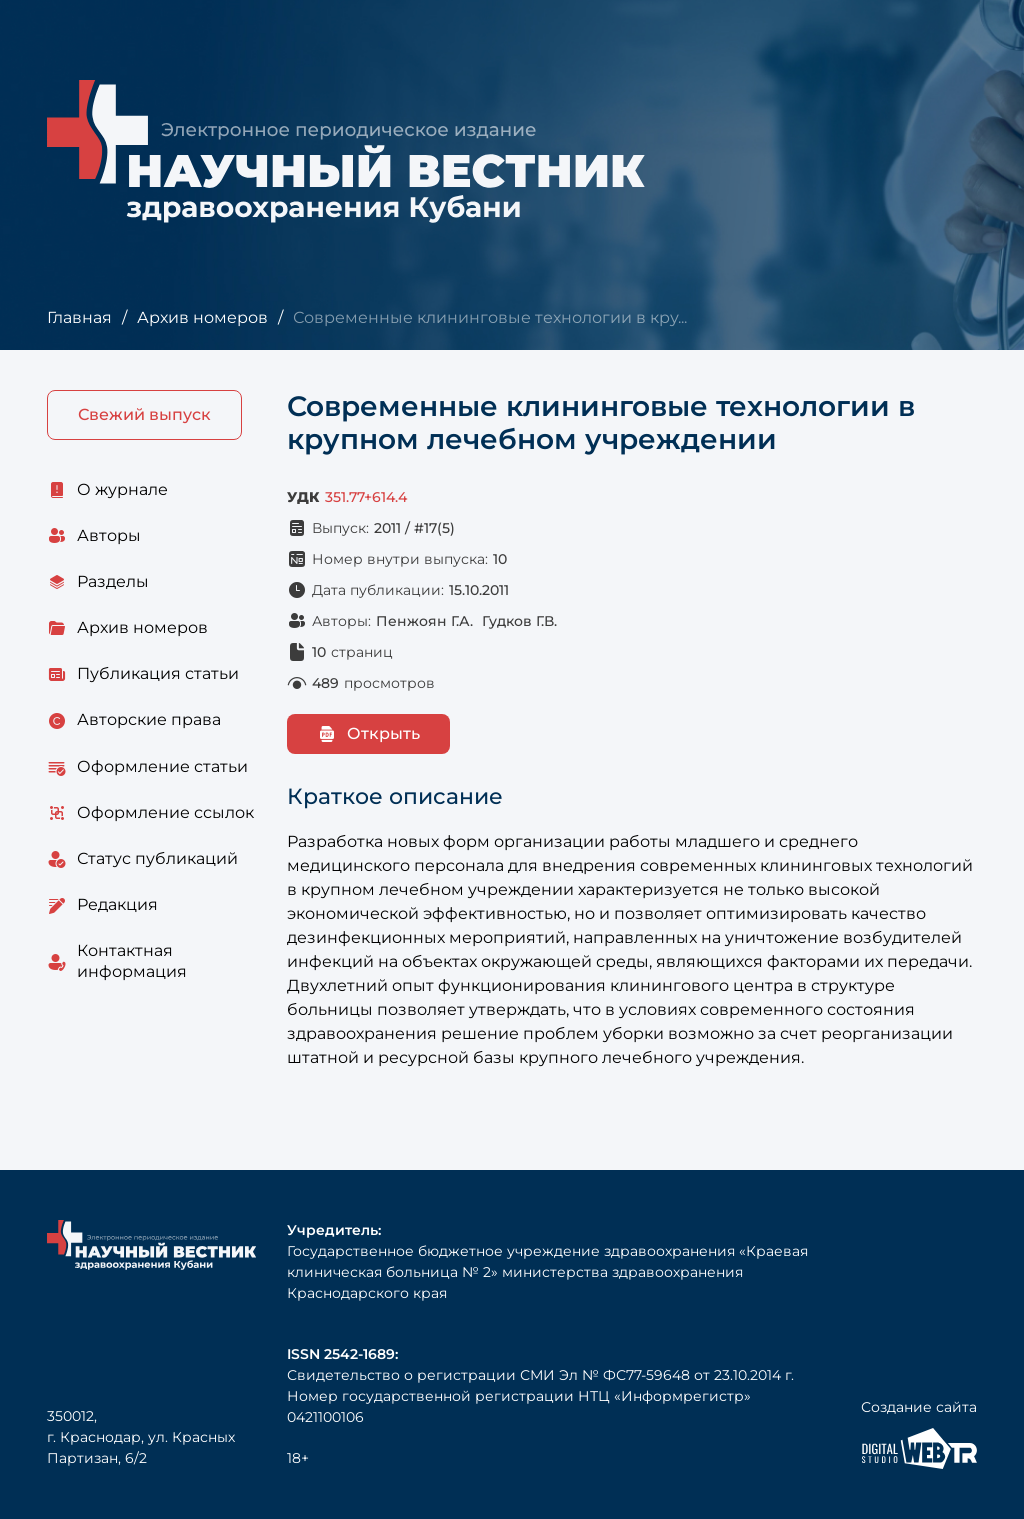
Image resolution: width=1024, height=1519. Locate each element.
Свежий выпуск (144, 414)
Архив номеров (202, 317)
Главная (79, 317)
